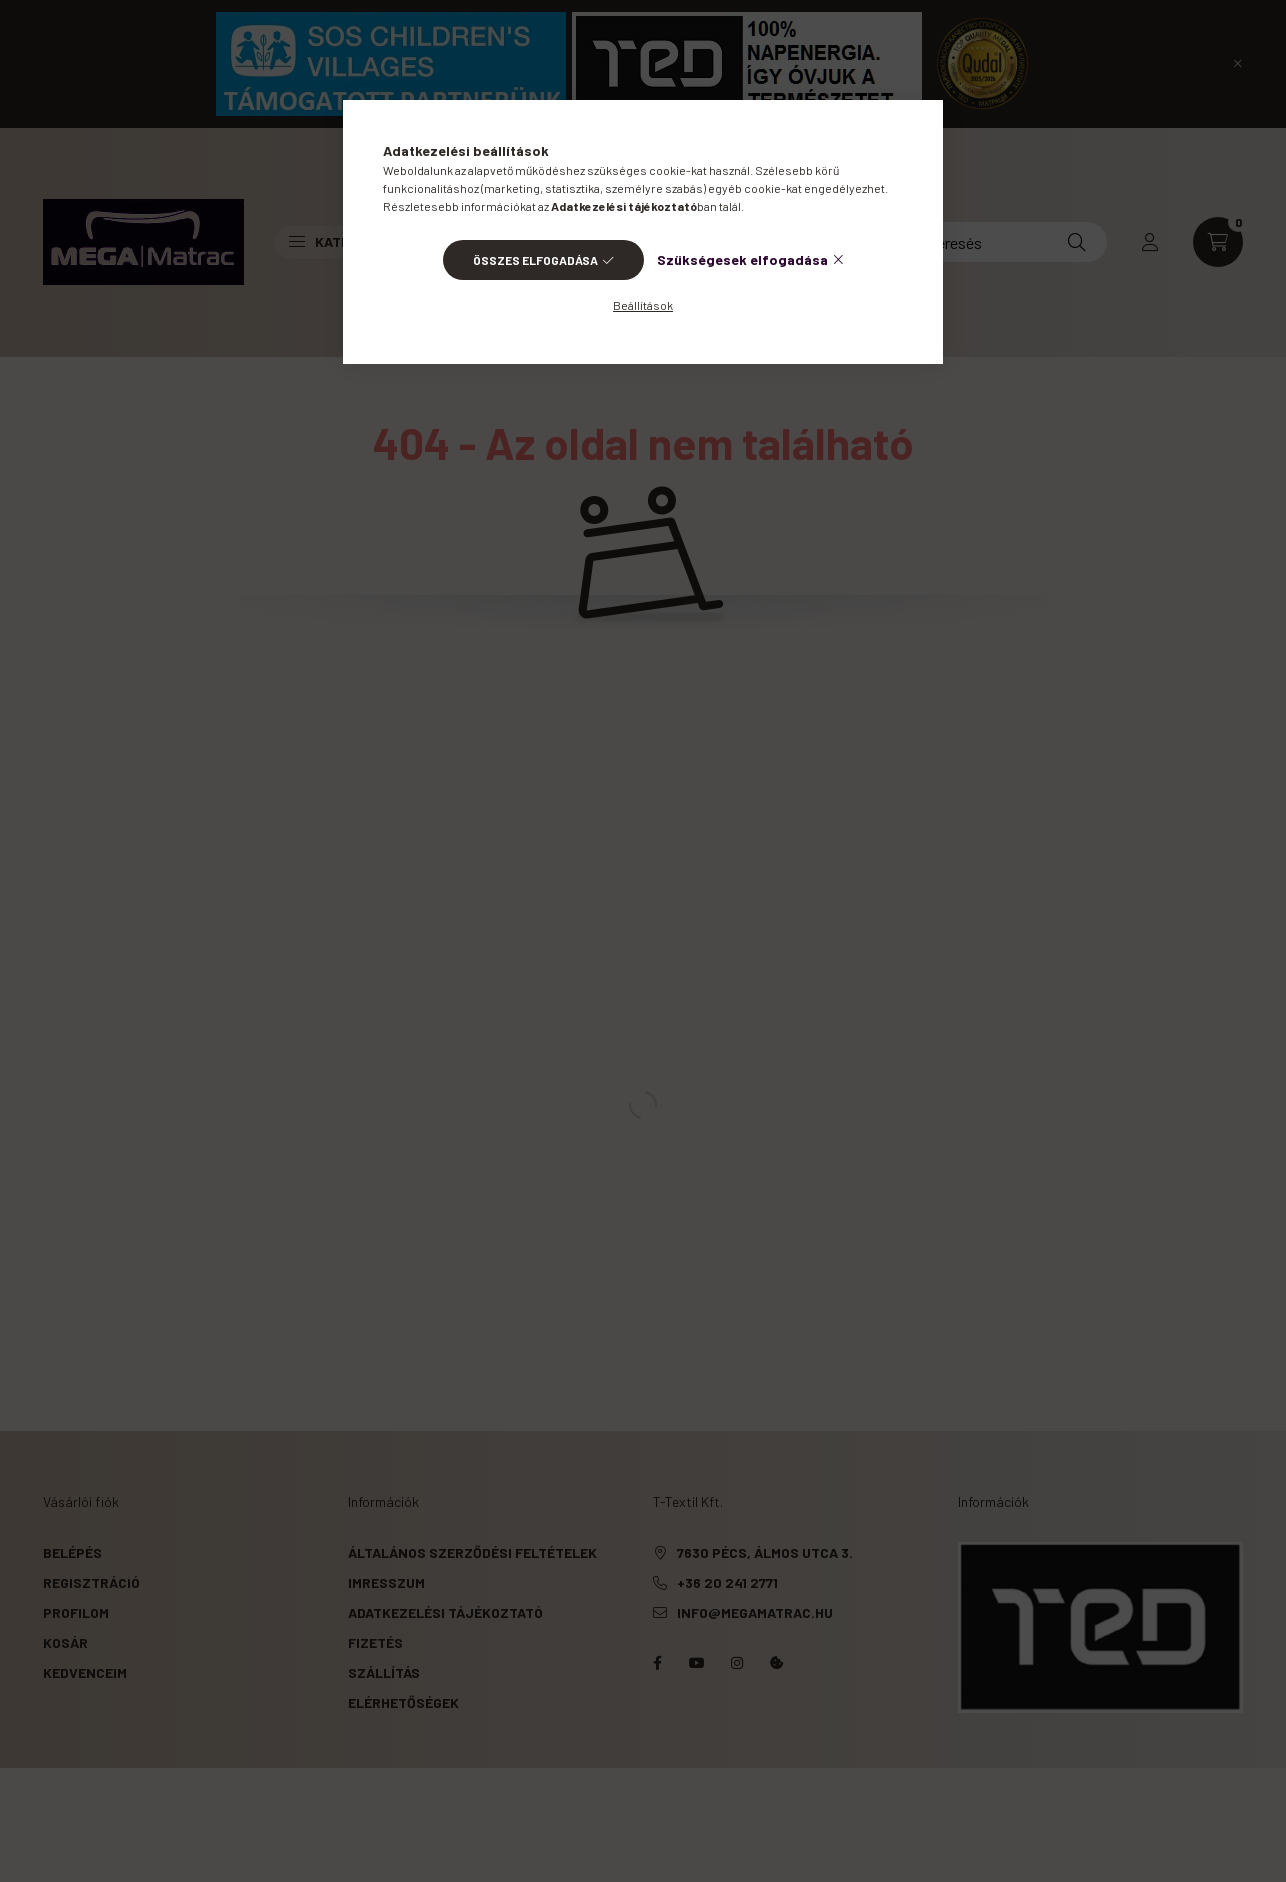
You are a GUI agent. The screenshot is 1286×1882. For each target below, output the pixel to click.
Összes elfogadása (535, 260)
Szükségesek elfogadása (742, 259)
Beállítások (643, 305)
